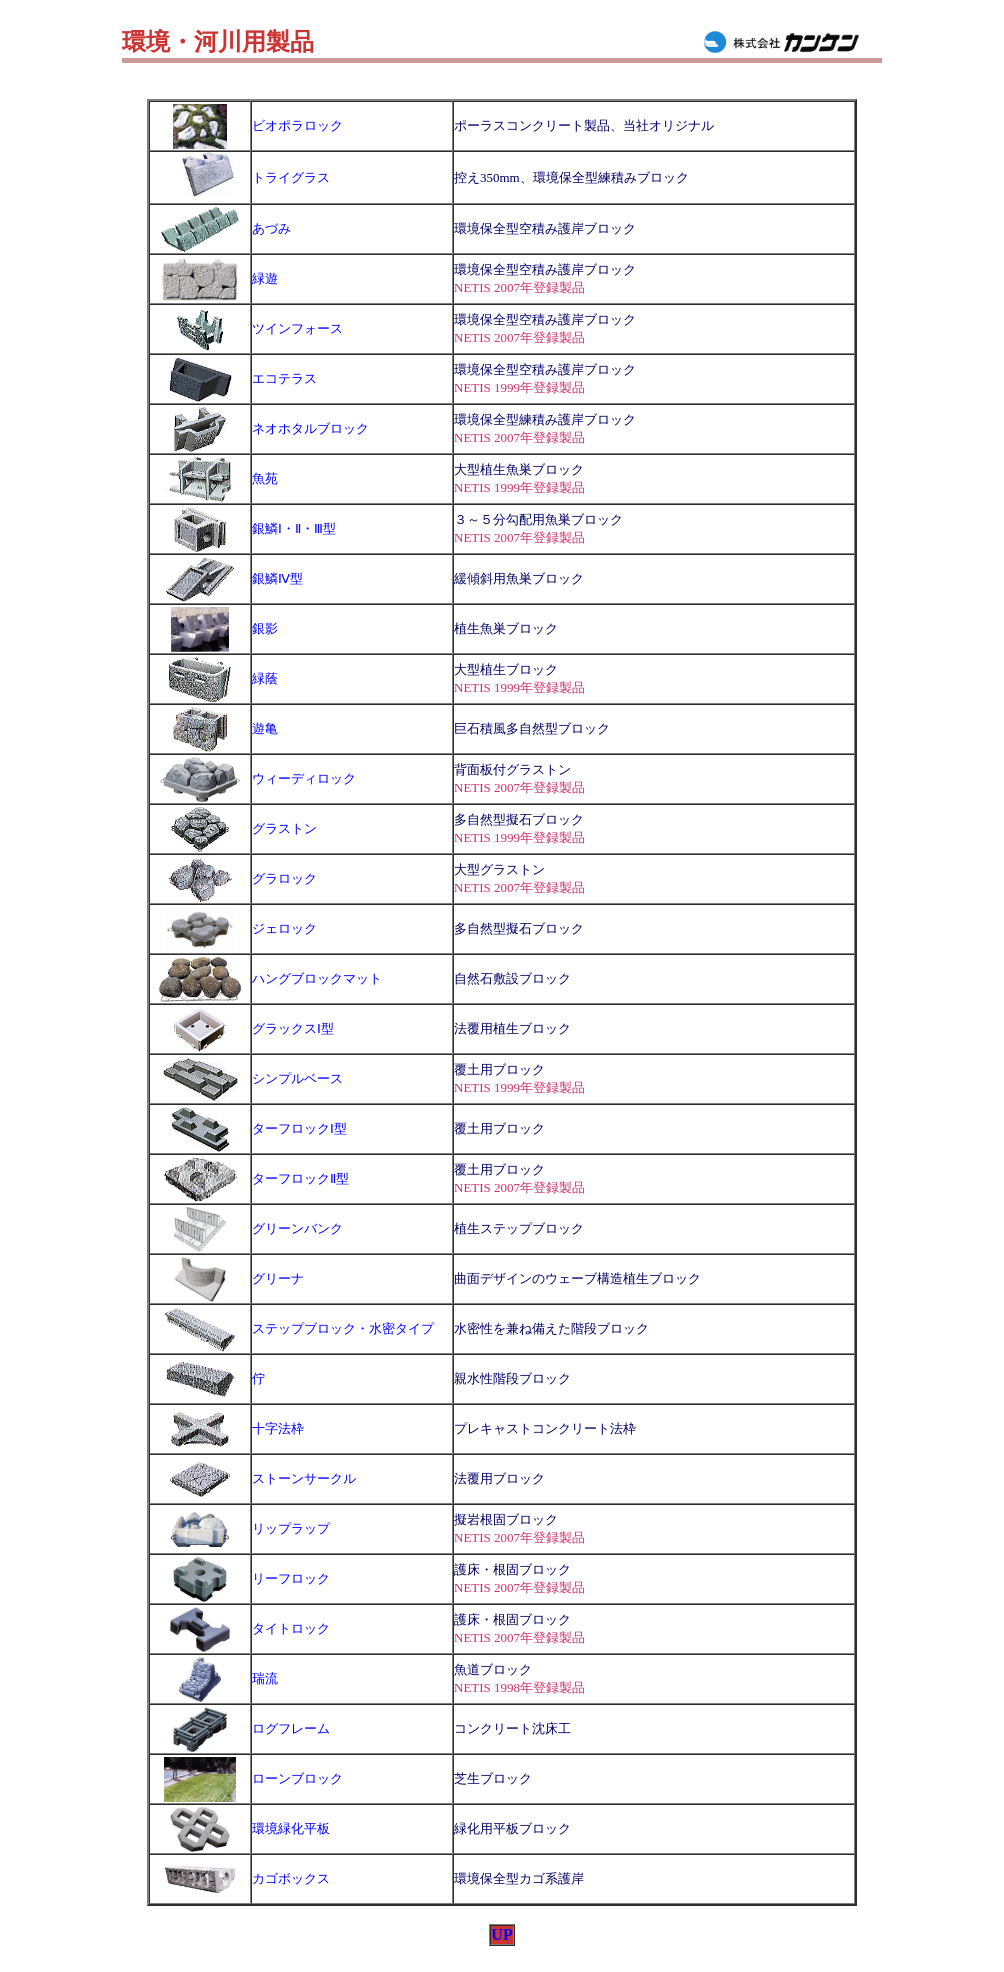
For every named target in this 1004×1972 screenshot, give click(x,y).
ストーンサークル (304, 1478)
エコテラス (284, 378)
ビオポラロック (297, 125)
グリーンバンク (297, 1228)
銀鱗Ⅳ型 (277, 578)
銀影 (265, 628)
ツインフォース (297, 328)
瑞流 (265, 1678)
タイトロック (291, 1628)
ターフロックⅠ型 (299, 1128)
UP (501, 1934)
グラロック (284, 878)
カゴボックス (291, 1878)
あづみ (271, 228)
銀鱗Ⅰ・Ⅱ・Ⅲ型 (294, 528)
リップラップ (291, 1528)
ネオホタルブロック (310, 428)
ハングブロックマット (317, 978)
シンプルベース (297, 1078)
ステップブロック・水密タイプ (343, 1328)
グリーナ (278, 1278)
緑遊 (265, 278)
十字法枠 (278, 1428)
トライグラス (291, 177)
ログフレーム (291, 1728)
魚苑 (265, 478)
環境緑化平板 (291, 1828)
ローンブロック (297, 1778)
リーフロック (291, 1578)
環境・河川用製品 (218, 42)
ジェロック (284, 928)
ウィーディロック (304, 778)
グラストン (284, 828)
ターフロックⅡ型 (300, 1178)
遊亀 (265, 728)
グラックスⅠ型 (293, 1028)
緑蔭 (265, 678)
